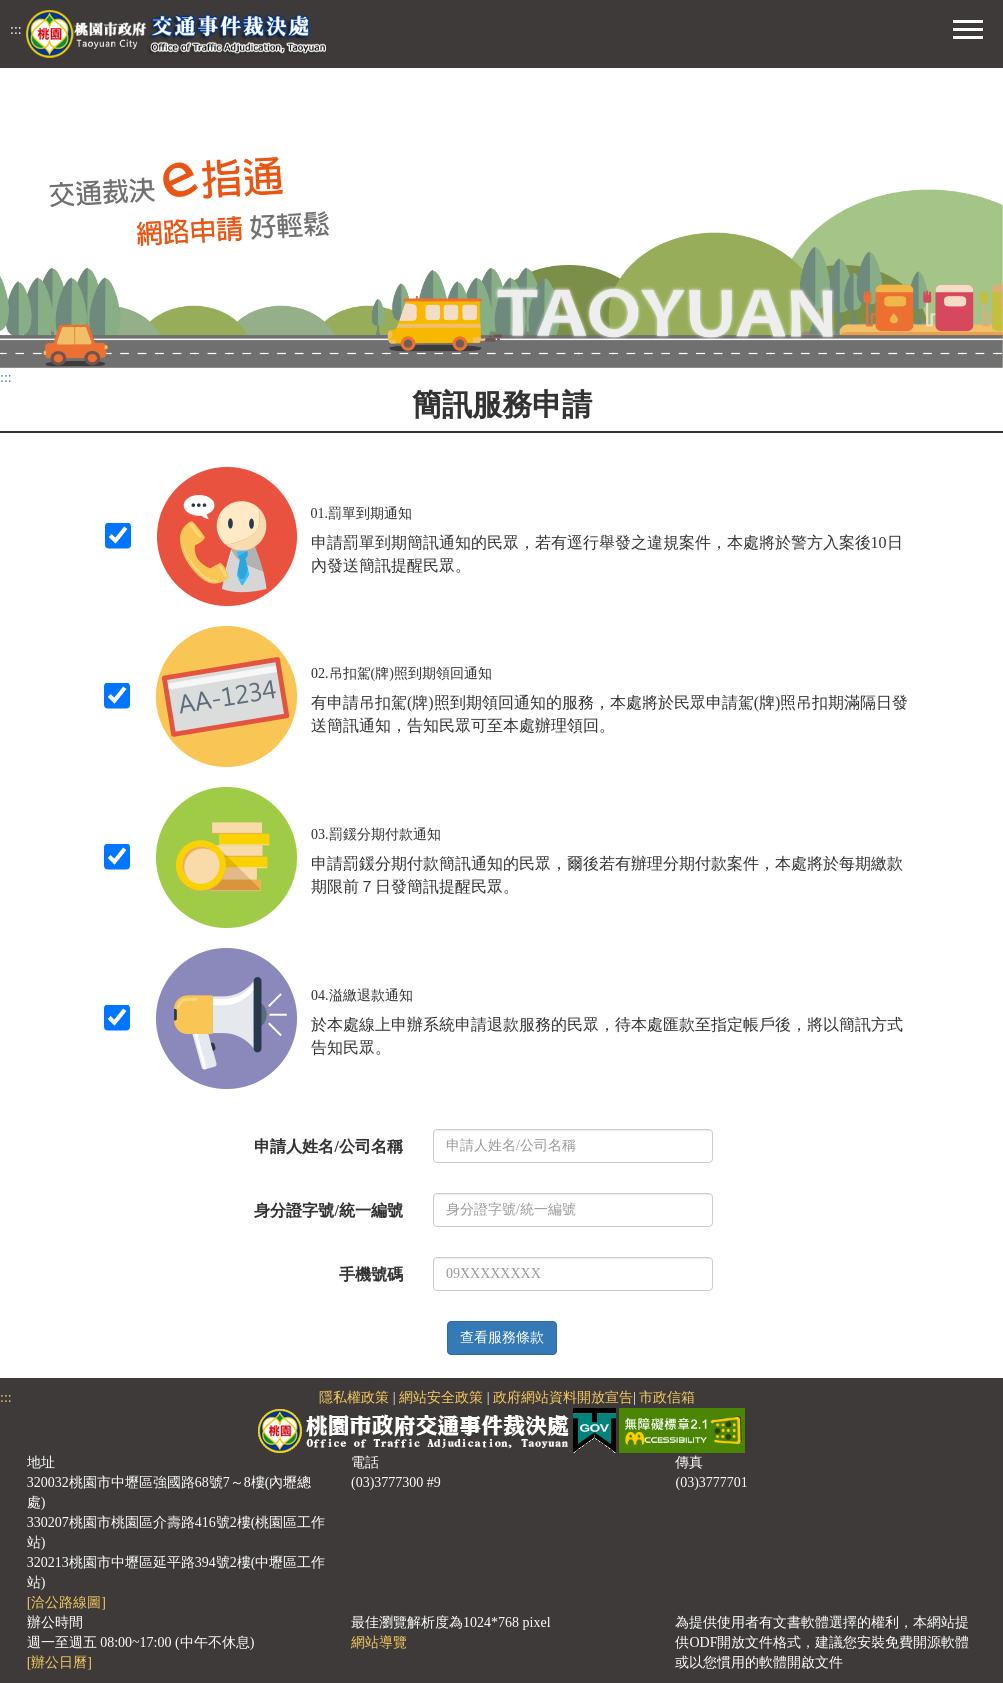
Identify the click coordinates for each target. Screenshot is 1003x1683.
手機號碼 (371, 1274)
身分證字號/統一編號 (328, 1210)
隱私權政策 (354, 1397)
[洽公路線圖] (66, 1602)
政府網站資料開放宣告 (563, 1397)
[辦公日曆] (59, 1662)
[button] (968, 27)
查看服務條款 (502, 1337)
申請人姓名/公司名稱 (328, 1146)
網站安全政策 (441, 1397)
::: (16, 29)
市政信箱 (667, 1397)
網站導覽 (379, 1642)
